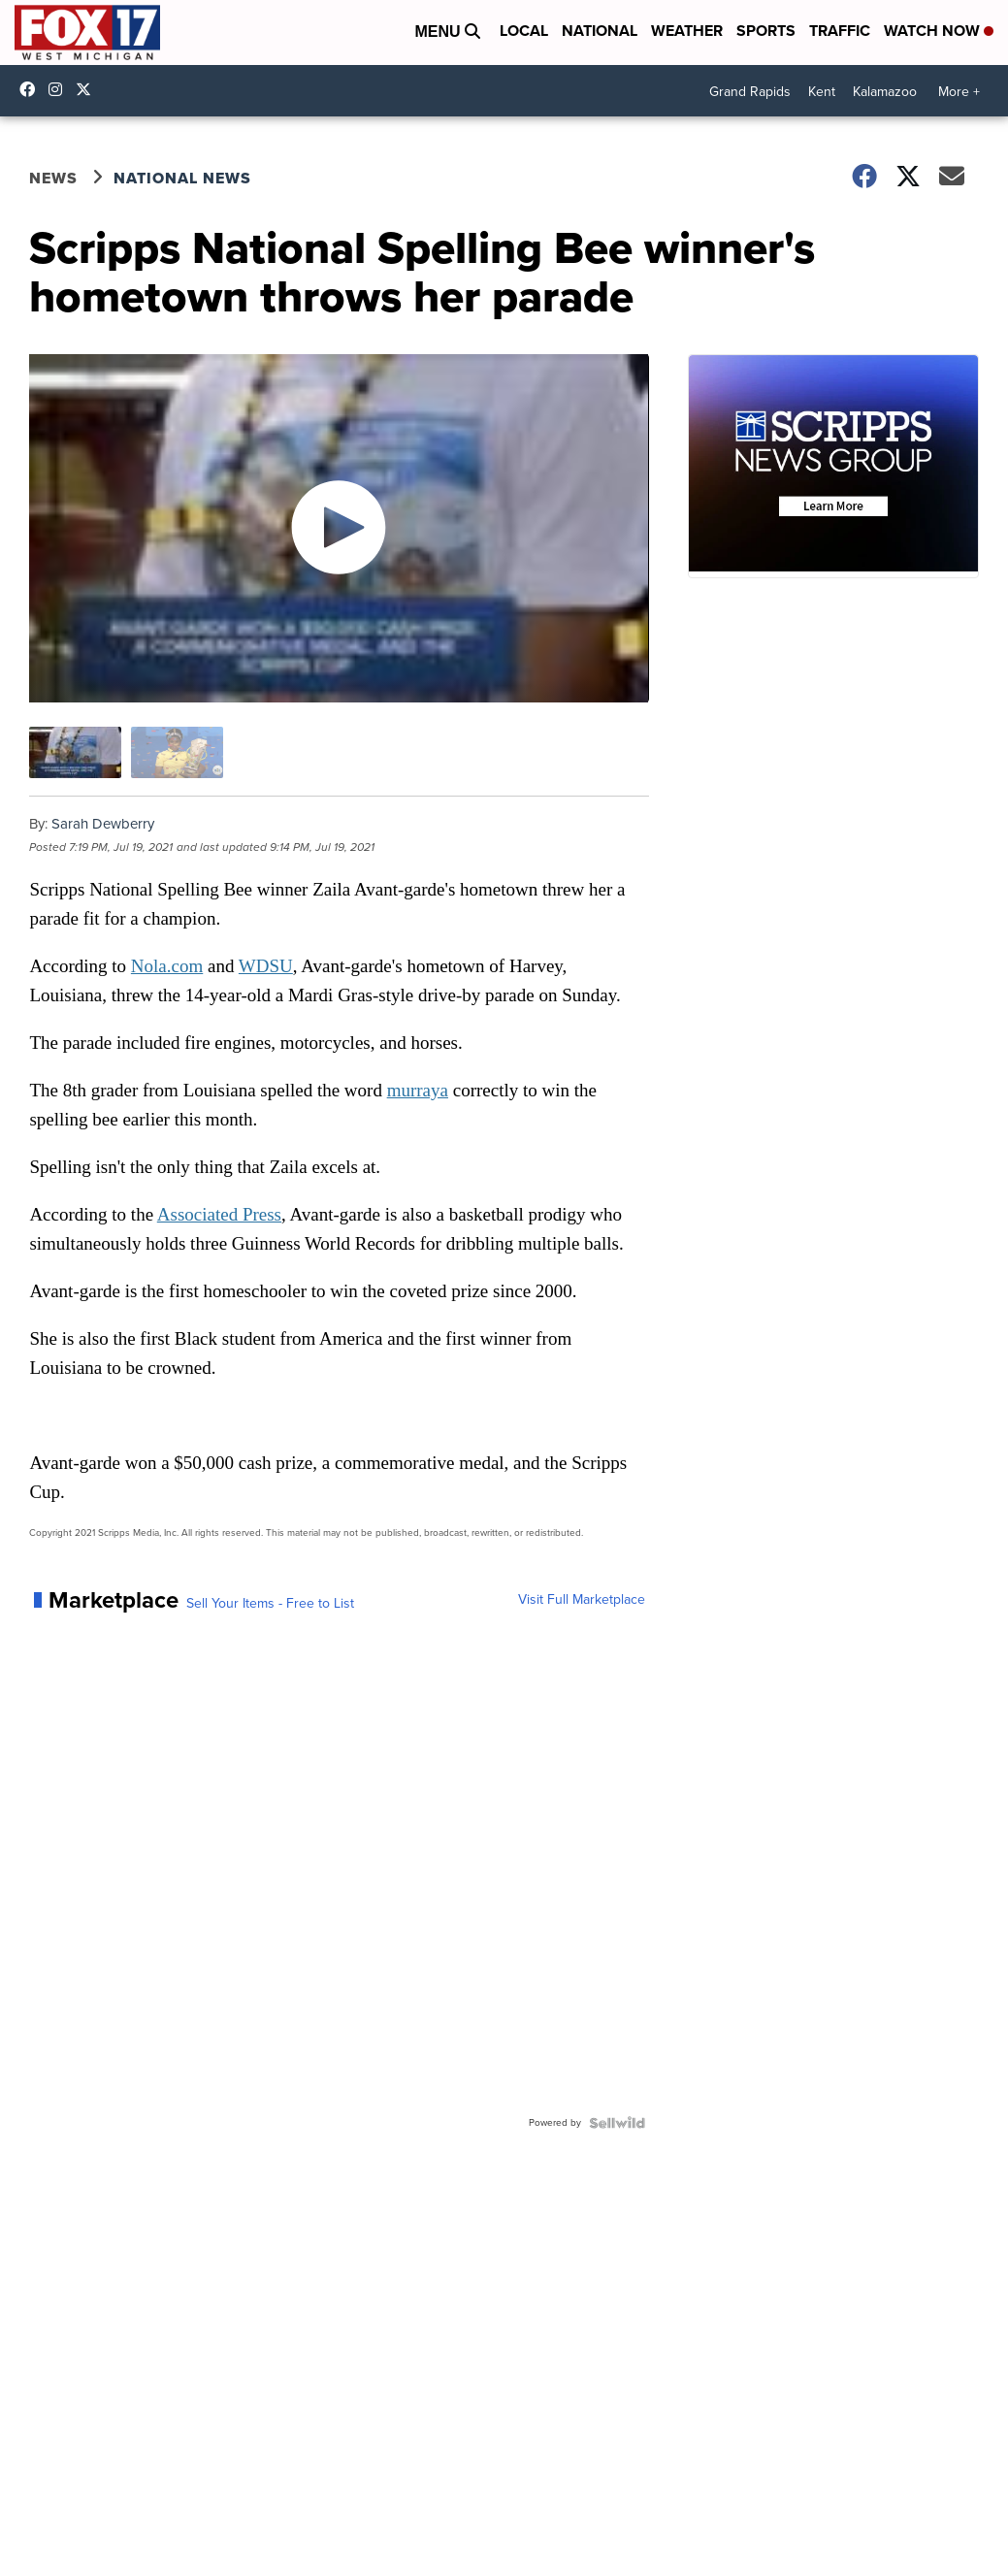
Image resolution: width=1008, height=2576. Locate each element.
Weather (687, 30)
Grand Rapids (750, 92)
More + (959, 92)
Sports (766, 30)
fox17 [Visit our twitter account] (88, 89)
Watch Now (938, 30)
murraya (417, 1090)
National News (182, 178)
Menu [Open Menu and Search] (447, 31)
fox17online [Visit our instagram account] (60, 89)
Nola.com (167, 966)
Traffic (839, 30)
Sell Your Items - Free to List (270, 1604)
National (599, 30)
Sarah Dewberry (102, 823)
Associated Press (219, 1214)
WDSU (266, 966)
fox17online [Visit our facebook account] (32, 89)
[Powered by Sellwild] (617, 2123)
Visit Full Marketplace (581, 1600)
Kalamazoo (885, 92)
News (53, 178)
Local (524, 30)
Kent (821, 92)
